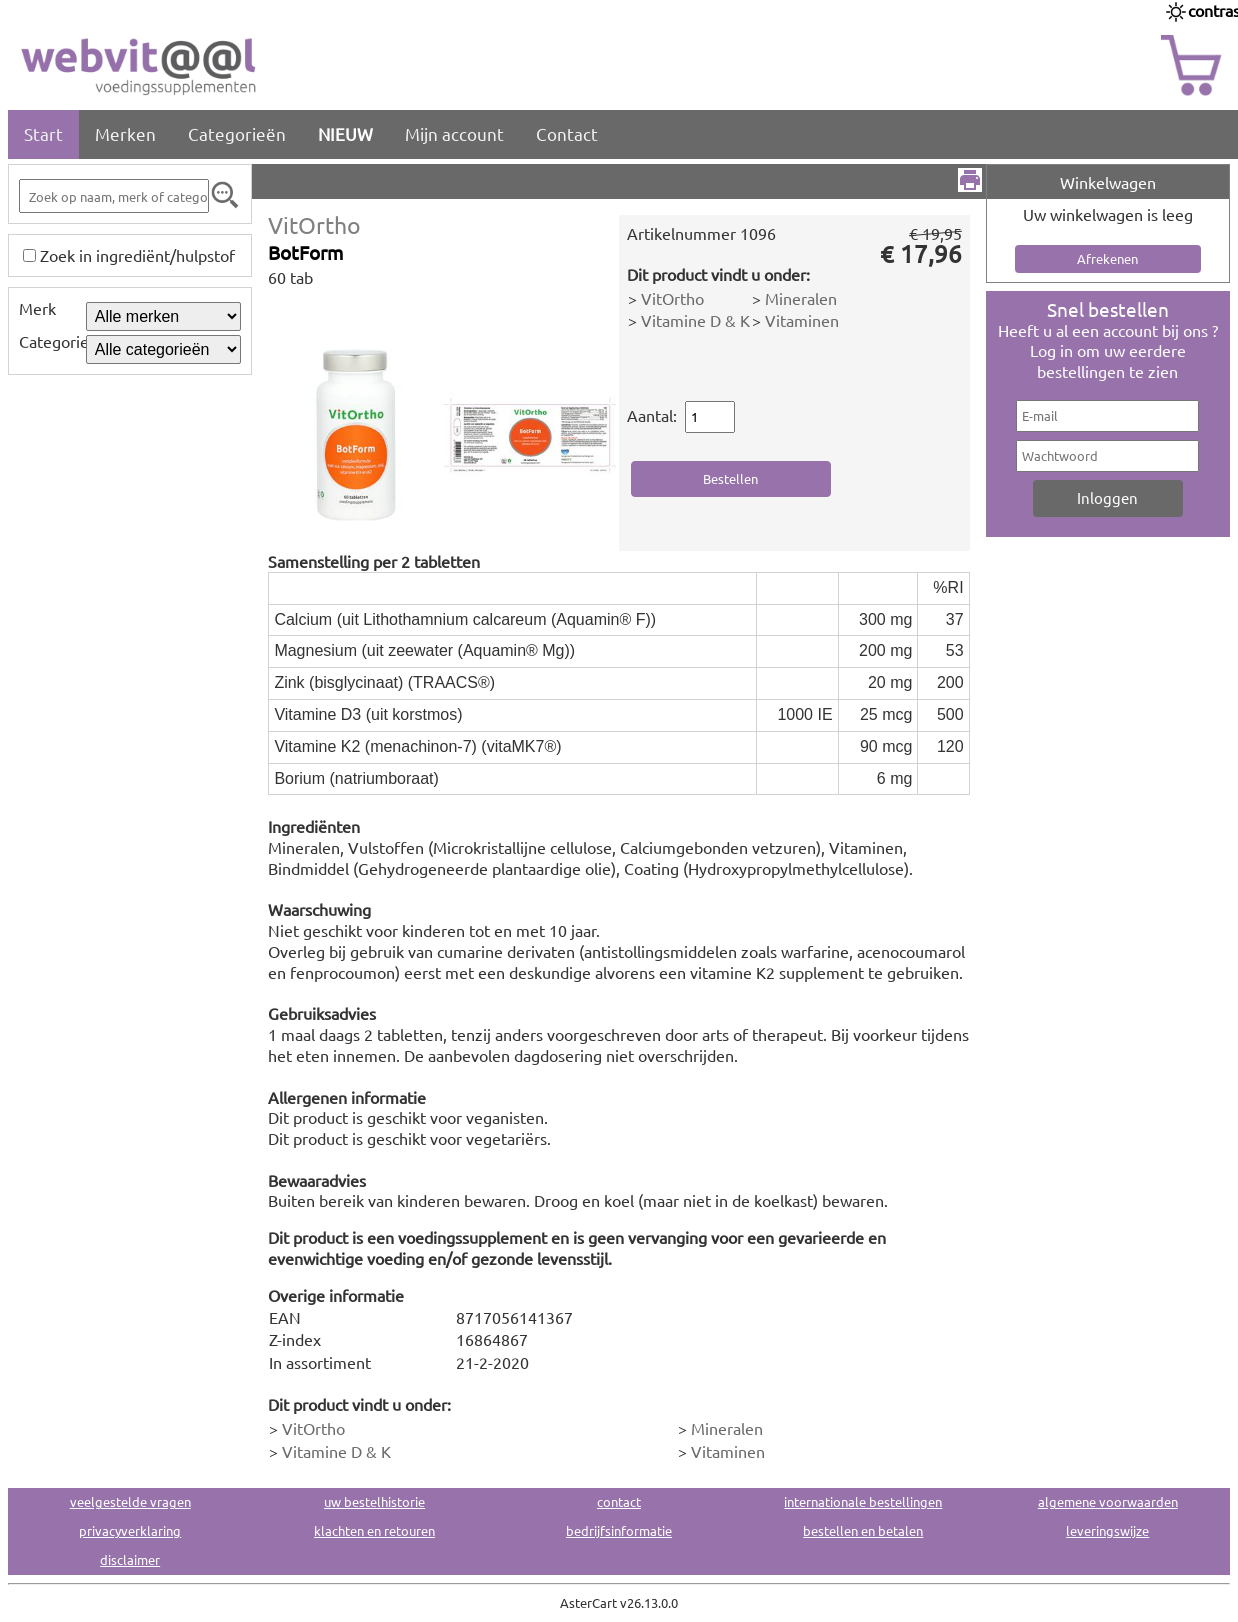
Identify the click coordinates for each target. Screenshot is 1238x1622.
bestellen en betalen (863, 1530)
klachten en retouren (374, 1530)
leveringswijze (1107, 1530)
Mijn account (454, 133)
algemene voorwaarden (1108, 1501)
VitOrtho (314, 224)
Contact (567, 133)
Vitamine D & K (695, 320)
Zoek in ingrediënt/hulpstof (137, 255)
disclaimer (130, 1559)
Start (43, 133)
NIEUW (345, 133)
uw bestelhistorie (374, 1501)
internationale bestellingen (863, 1501)
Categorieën (237, 133)
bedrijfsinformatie (619, 1530)
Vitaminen (802, 320)
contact (619, 1501)
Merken (125, 133)
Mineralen (801, 298)
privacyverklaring (130, 1530)
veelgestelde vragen (130, 1501)
